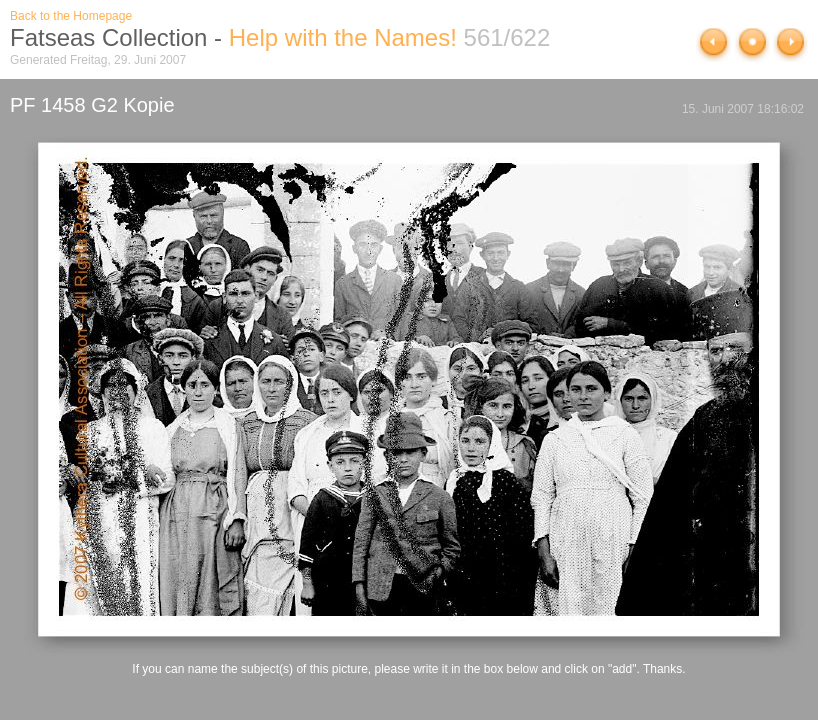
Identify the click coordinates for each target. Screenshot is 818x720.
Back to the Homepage (71, 16)
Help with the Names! (343, 37)
